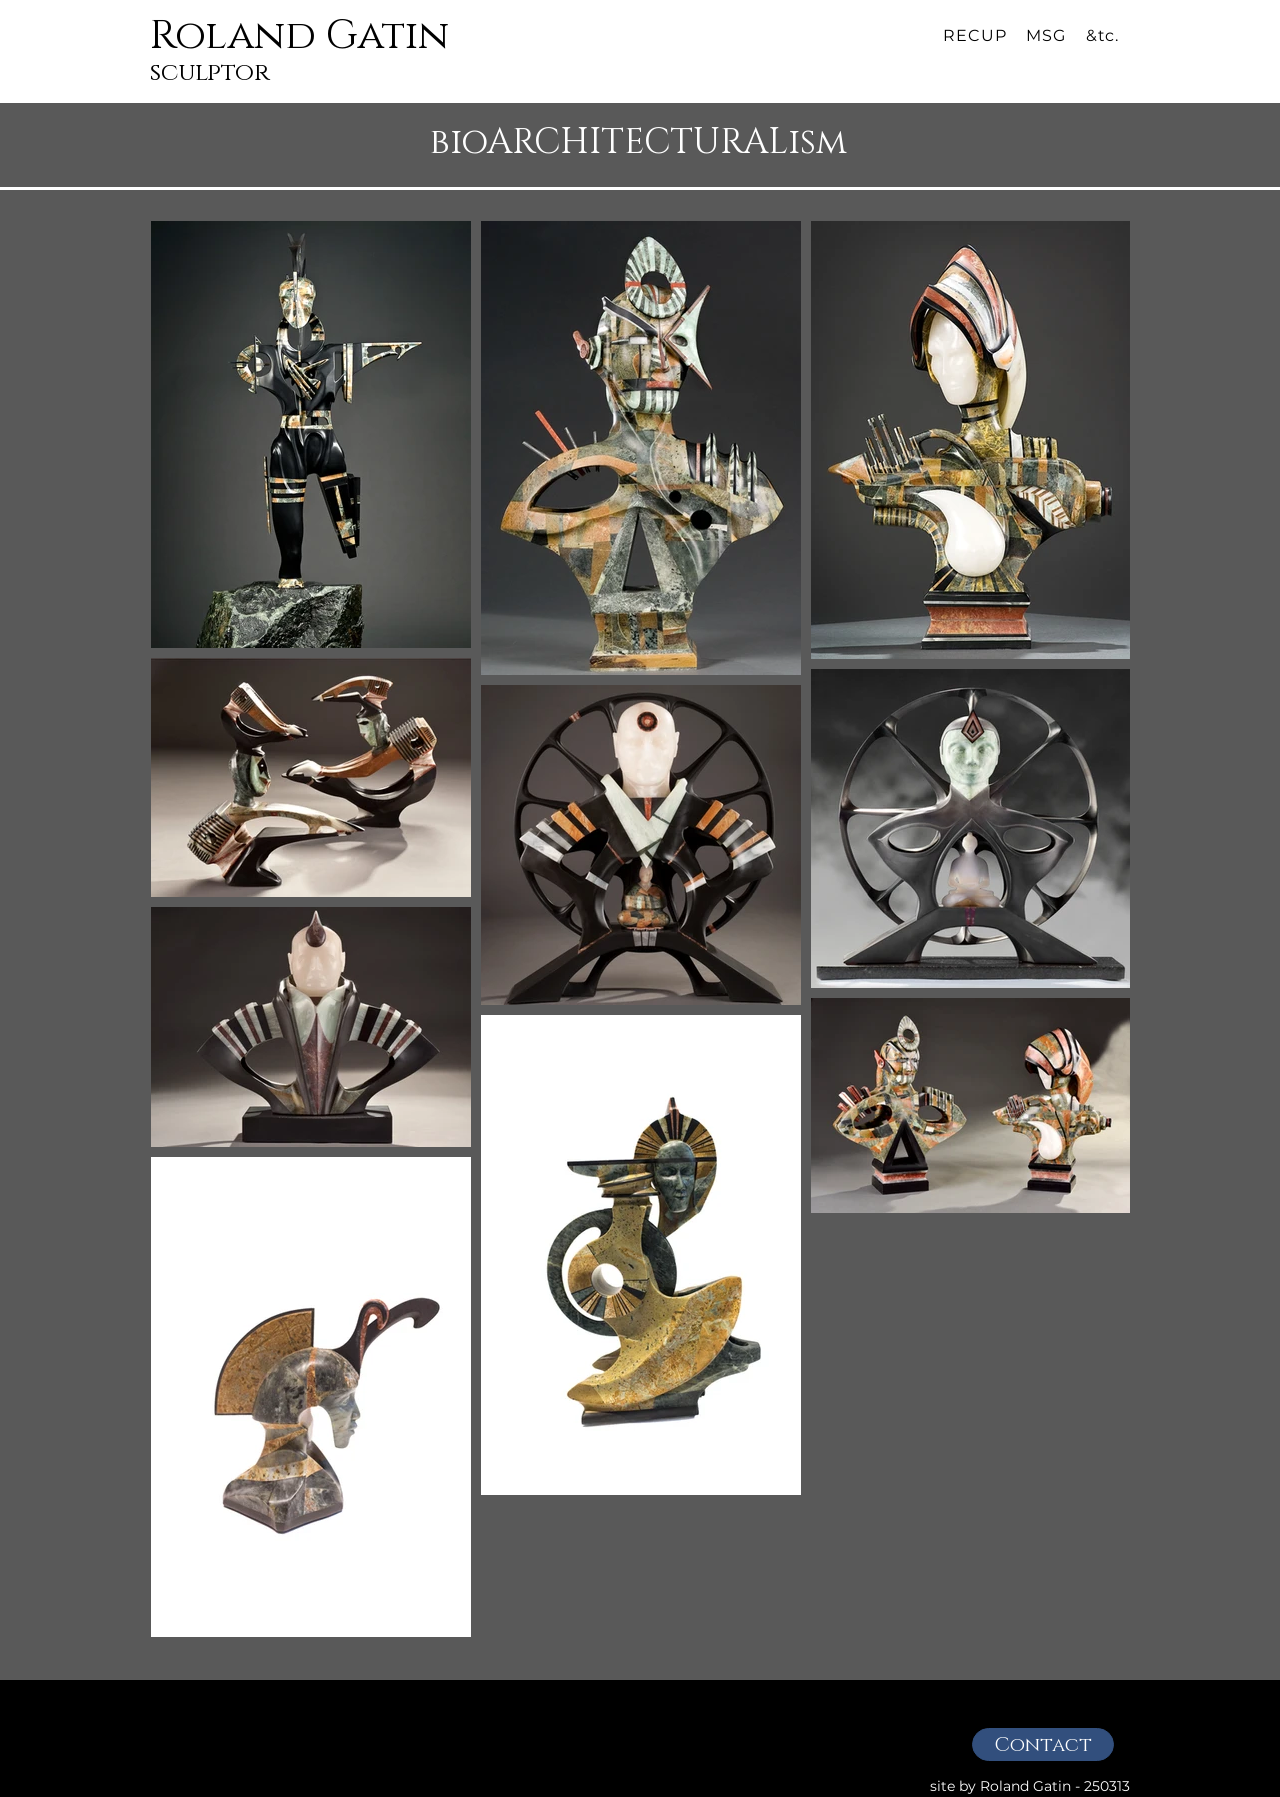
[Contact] (1043, 1744)
